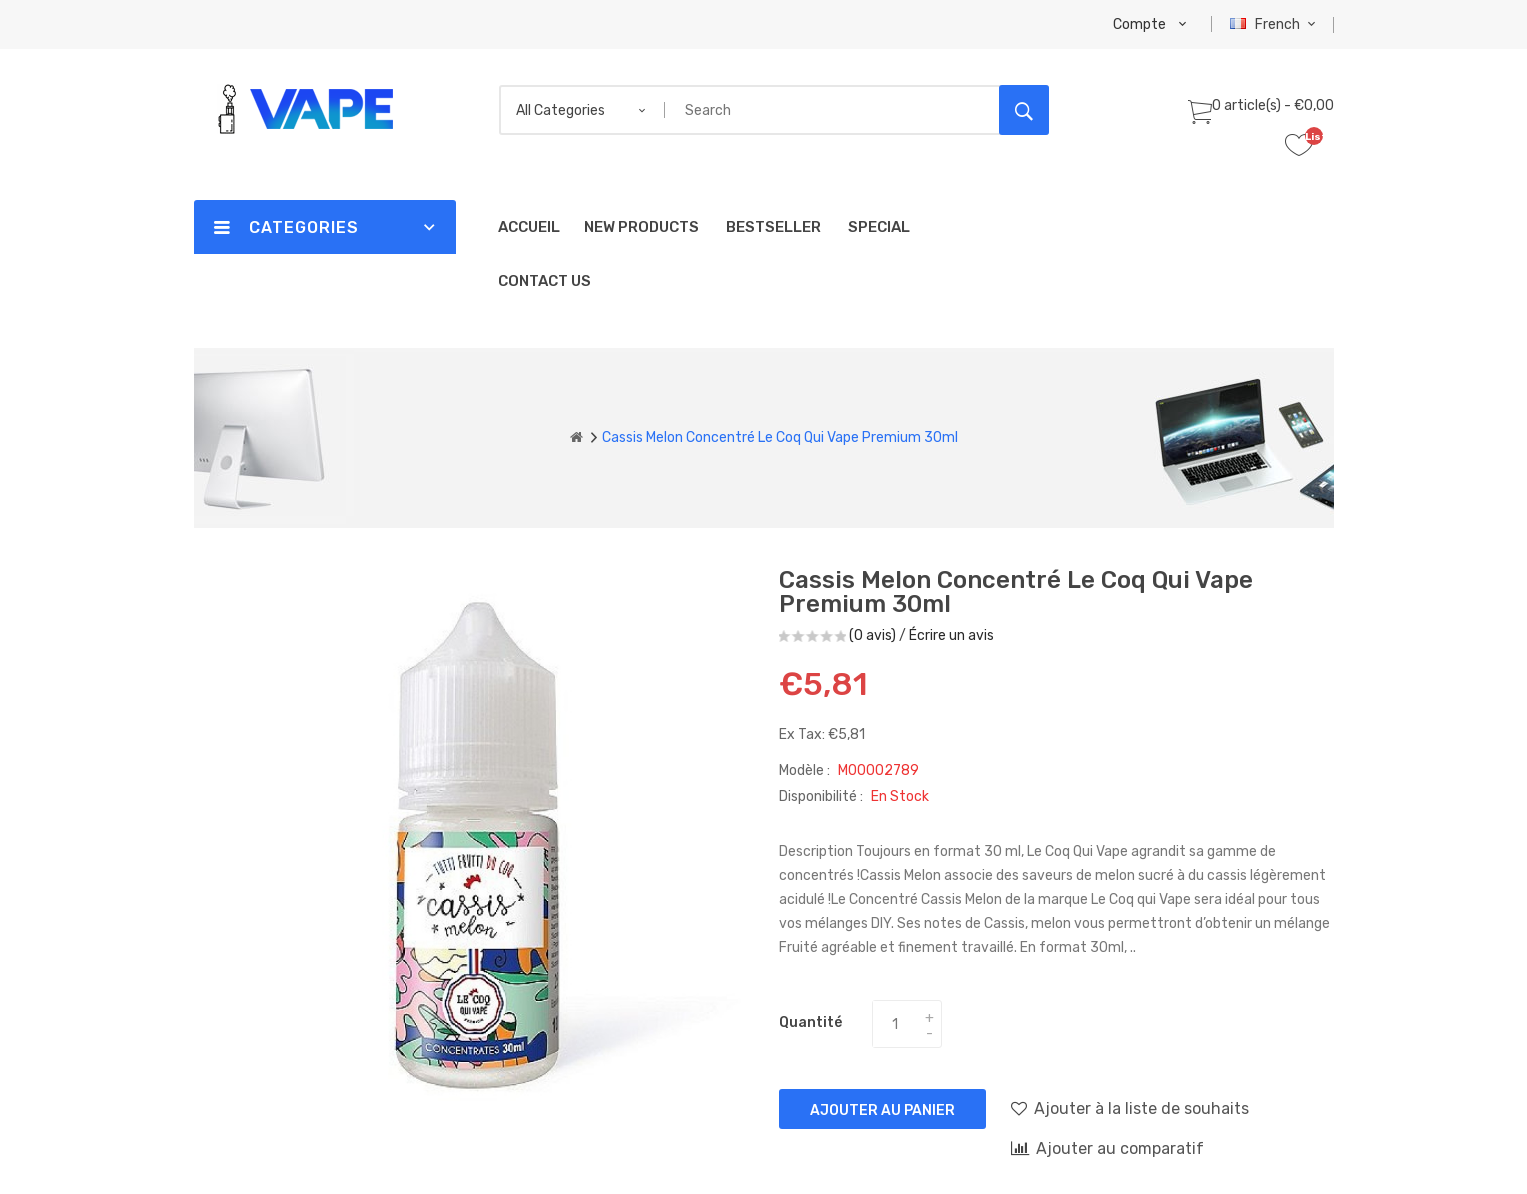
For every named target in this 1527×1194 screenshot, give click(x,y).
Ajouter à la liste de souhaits (1130, 1108)
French (1275, 24)
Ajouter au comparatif (1107, 1148)
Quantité (810, 1022)
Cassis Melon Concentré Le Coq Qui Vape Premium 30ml (780, 437)
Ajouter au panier (882, 1110)
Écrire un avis (951, 635)
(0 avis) (872, 635)
